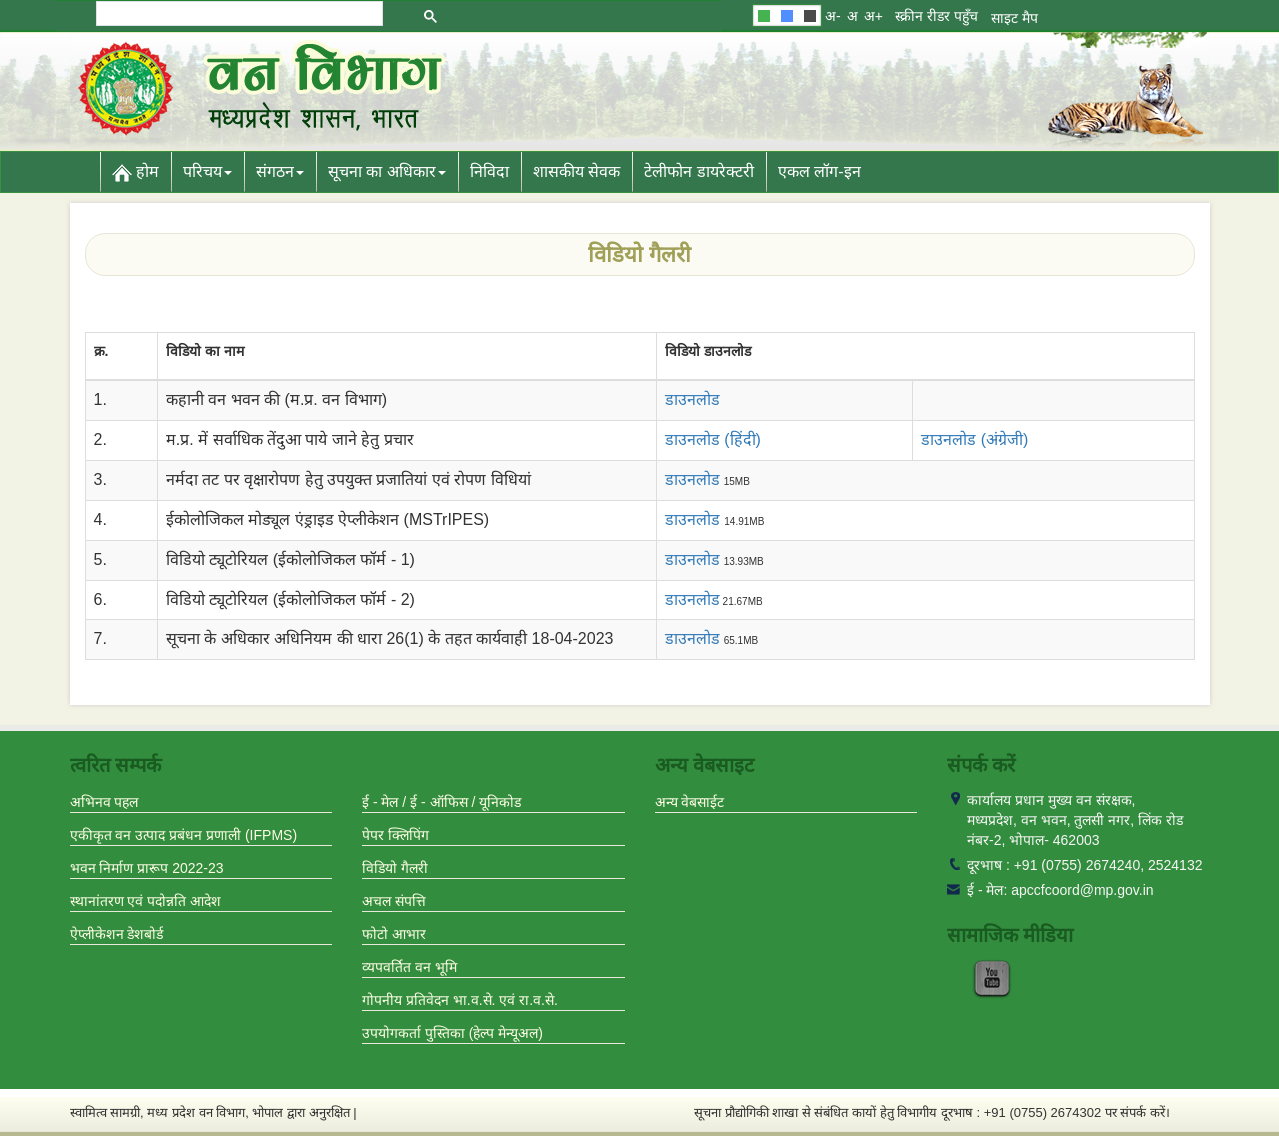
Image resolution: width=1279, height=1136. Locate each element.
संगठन (280, 171)
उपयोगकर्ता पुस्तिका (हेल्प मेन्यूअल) (452, 1033)
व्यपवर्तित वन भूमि (409, 967)
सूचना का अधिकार (387, 171)
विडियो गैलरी (395, 868)
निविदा (489, 171)
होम (135, 172)
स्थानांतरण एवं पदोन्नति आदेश (146, 901)
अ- (833, 16)
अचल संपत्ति (394, 901)
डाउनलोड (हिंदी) (713, 439)
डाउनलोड (692, 479)
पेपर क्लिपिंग (395, 835)
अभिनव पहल (104, 802)
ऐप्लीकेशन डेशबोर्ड (117, 934)
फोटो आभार (394, 934)
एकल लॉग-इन (819, 171)
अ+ (873, 16)
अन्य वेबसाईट (690, 802)
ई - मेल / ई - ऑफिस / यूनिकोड (441, 802)
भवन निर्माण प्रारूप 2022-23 (147, 868)
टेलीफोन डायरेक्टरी (698, 171)
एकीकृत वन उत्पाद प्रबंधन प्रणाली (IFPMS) (184, 835)
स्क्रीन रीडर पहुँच (936, 16)
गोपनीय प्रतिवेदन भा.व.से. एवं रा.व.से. (460, 1000)
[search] (238, 13)
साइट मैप (1014, 18)
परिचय (207, 171)
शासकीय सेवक (576, 171)
